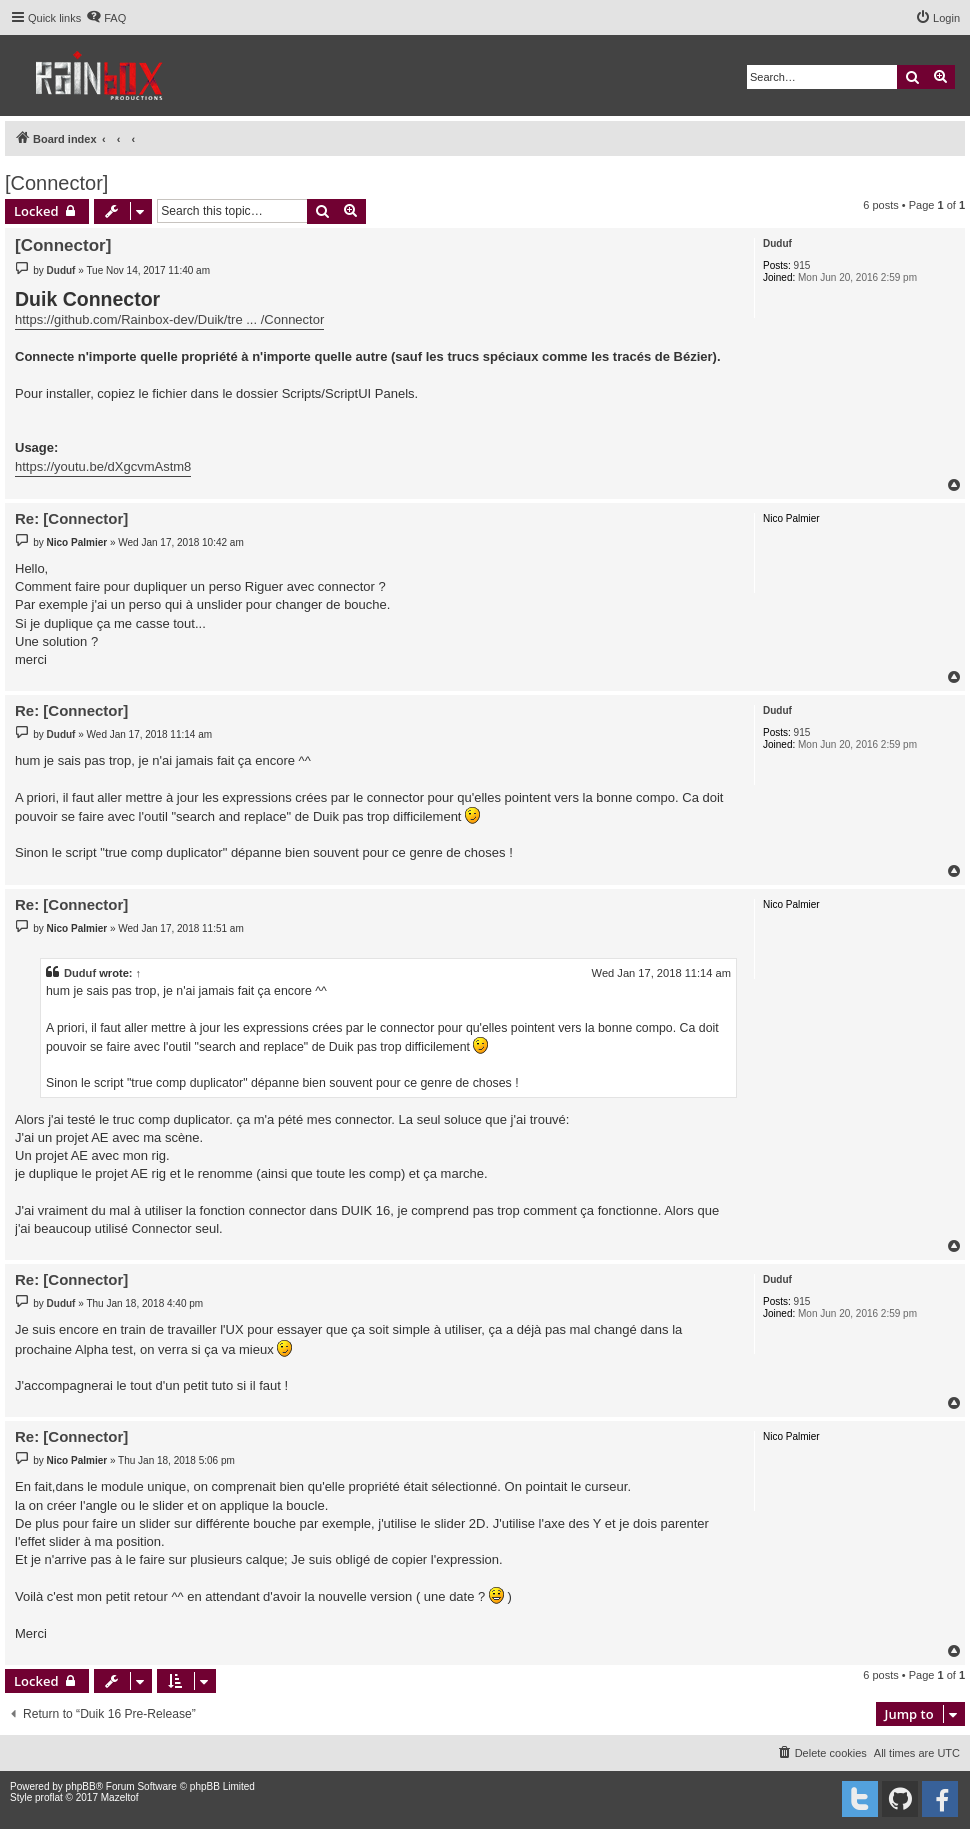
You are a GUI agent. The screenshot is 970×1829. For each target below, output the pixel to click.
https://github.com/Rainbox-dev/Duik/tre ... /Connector (169, 319)
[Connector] (56, 183)
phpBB (81, 1786)
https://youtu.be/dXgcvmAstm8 (103, 466)
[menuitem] (106, 18)
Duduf (777, 243)
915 (802, 265)
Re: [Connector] (71, 518)
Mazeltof (120, 1797)
